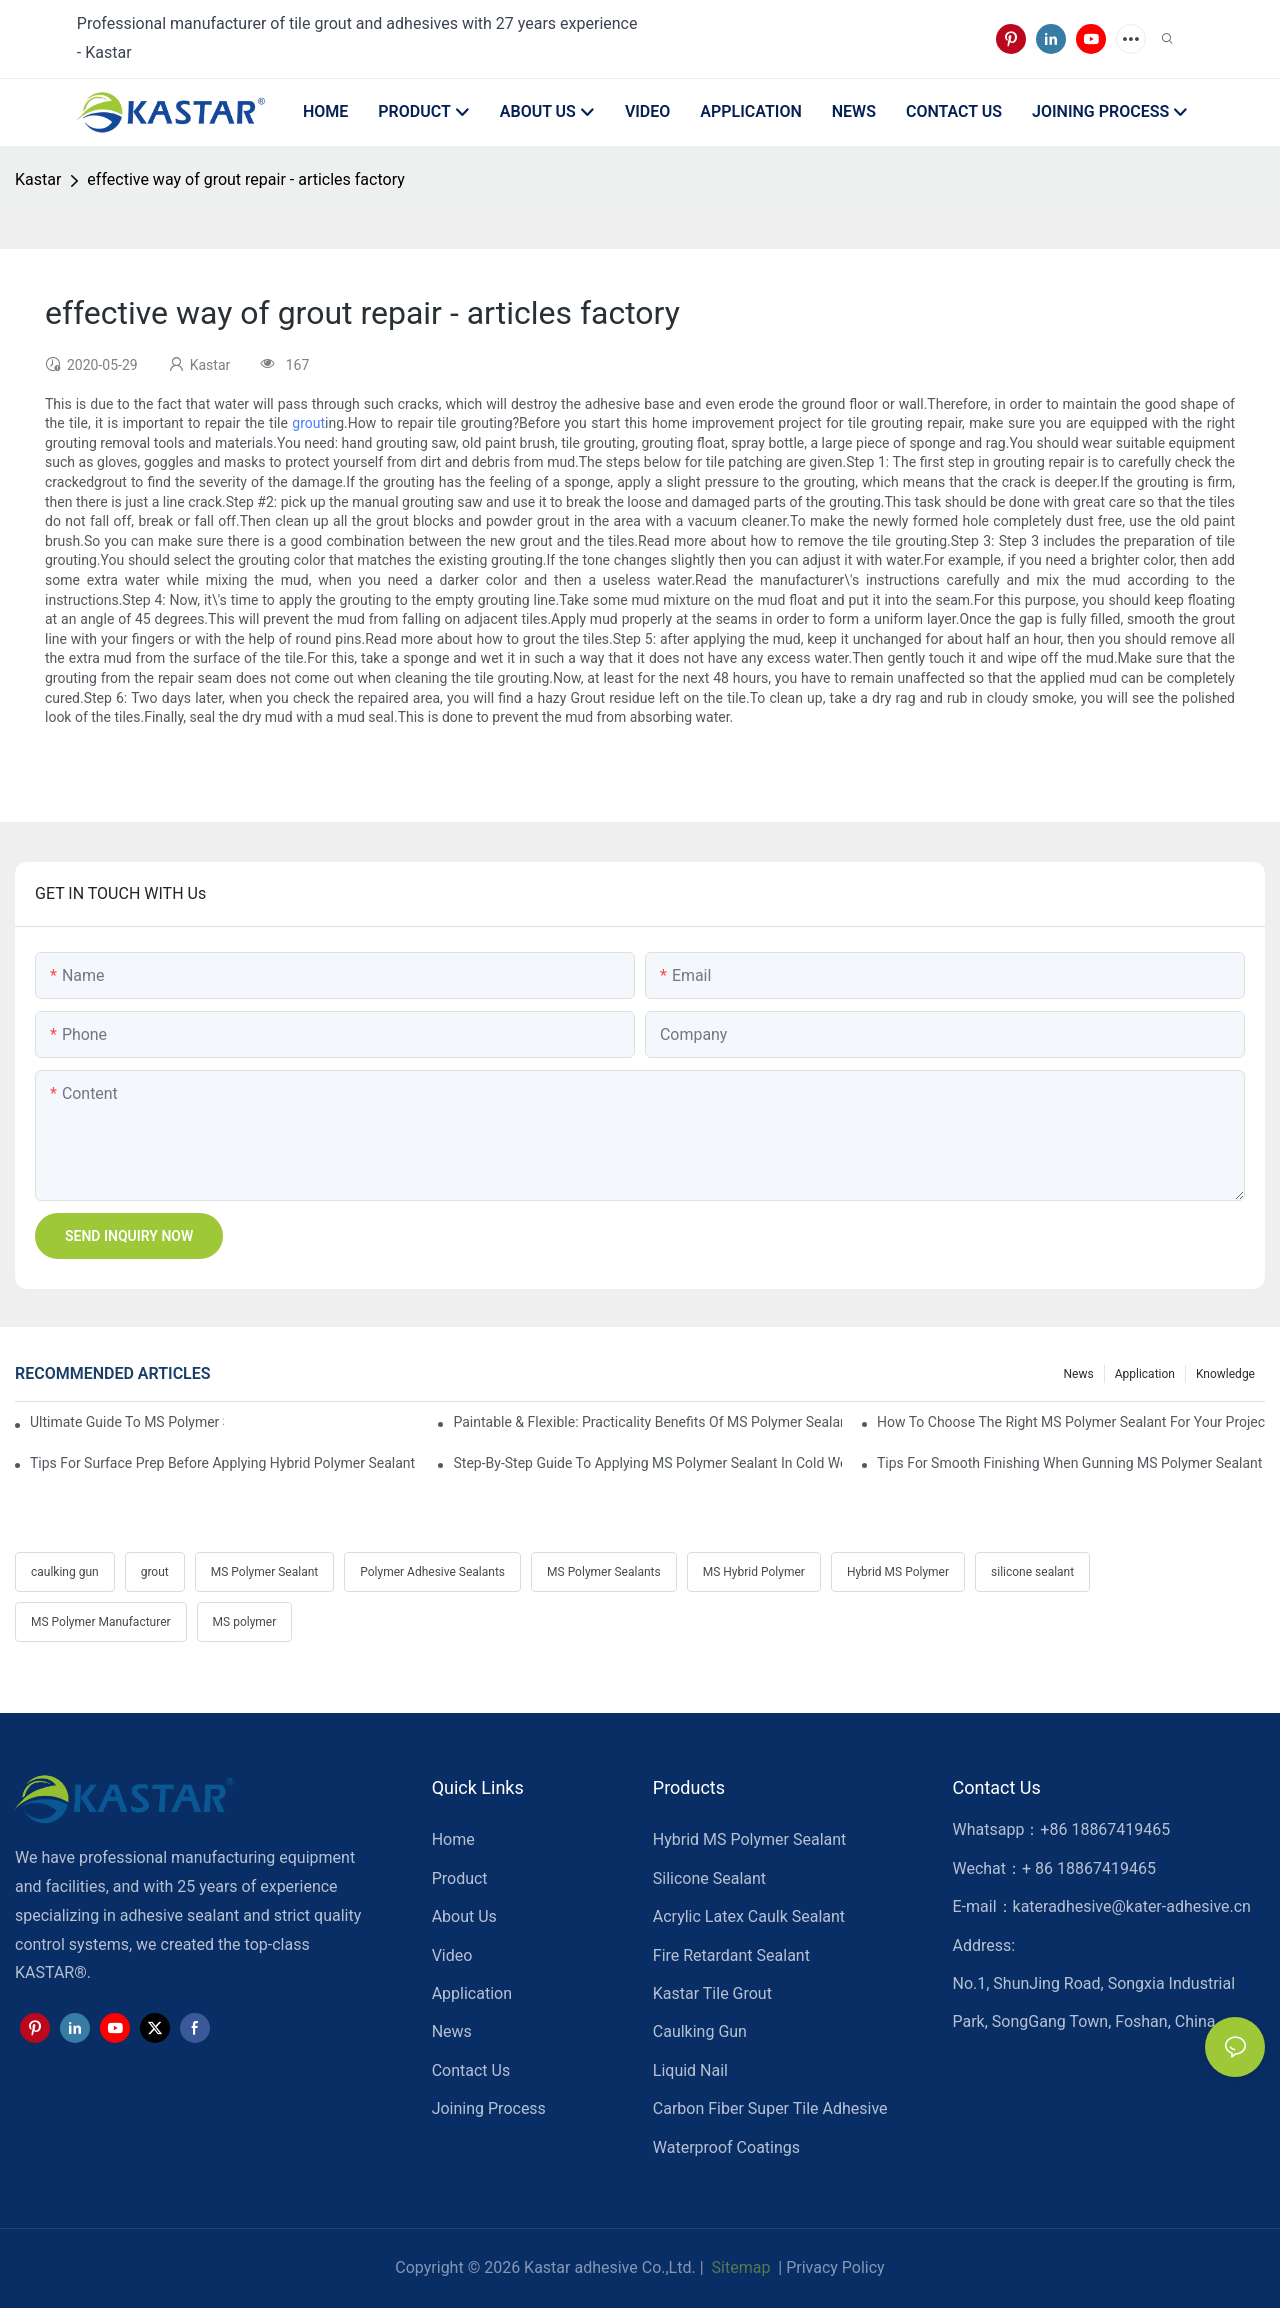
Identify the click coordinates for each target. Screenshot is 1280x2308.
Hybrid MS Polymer (898, 1572)
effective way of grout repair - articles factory (245, 179)
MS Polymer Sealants (604, 1572)
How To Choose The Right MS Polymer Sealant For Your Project (1071, 1422)
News (1079, 1374)
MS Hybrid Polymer (754, 1572)
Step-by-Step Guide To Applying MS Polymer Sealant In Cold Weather (647, 1463)
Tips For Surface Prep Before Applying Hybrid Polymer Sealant (222, 1463)
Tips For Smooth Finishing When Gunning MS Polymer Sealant (1069, 1463)
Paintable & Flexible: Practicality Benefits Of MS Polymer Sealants (647, 1422)
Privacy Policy (835, 2267)
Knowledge (1225, 1374)
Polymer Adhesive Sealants (432, 1572)
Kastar (38, 179)
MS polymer (245, 1622)
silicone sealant (1032, 1572)
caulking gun (65, 1572)
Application (1145, 1374)
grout (308, 423)
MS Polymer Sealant (264, 1572)
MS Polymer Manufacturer (101, 1622)
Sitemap (739, 2267)
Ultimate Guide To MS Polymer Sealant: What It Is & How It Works (127, 1422)
